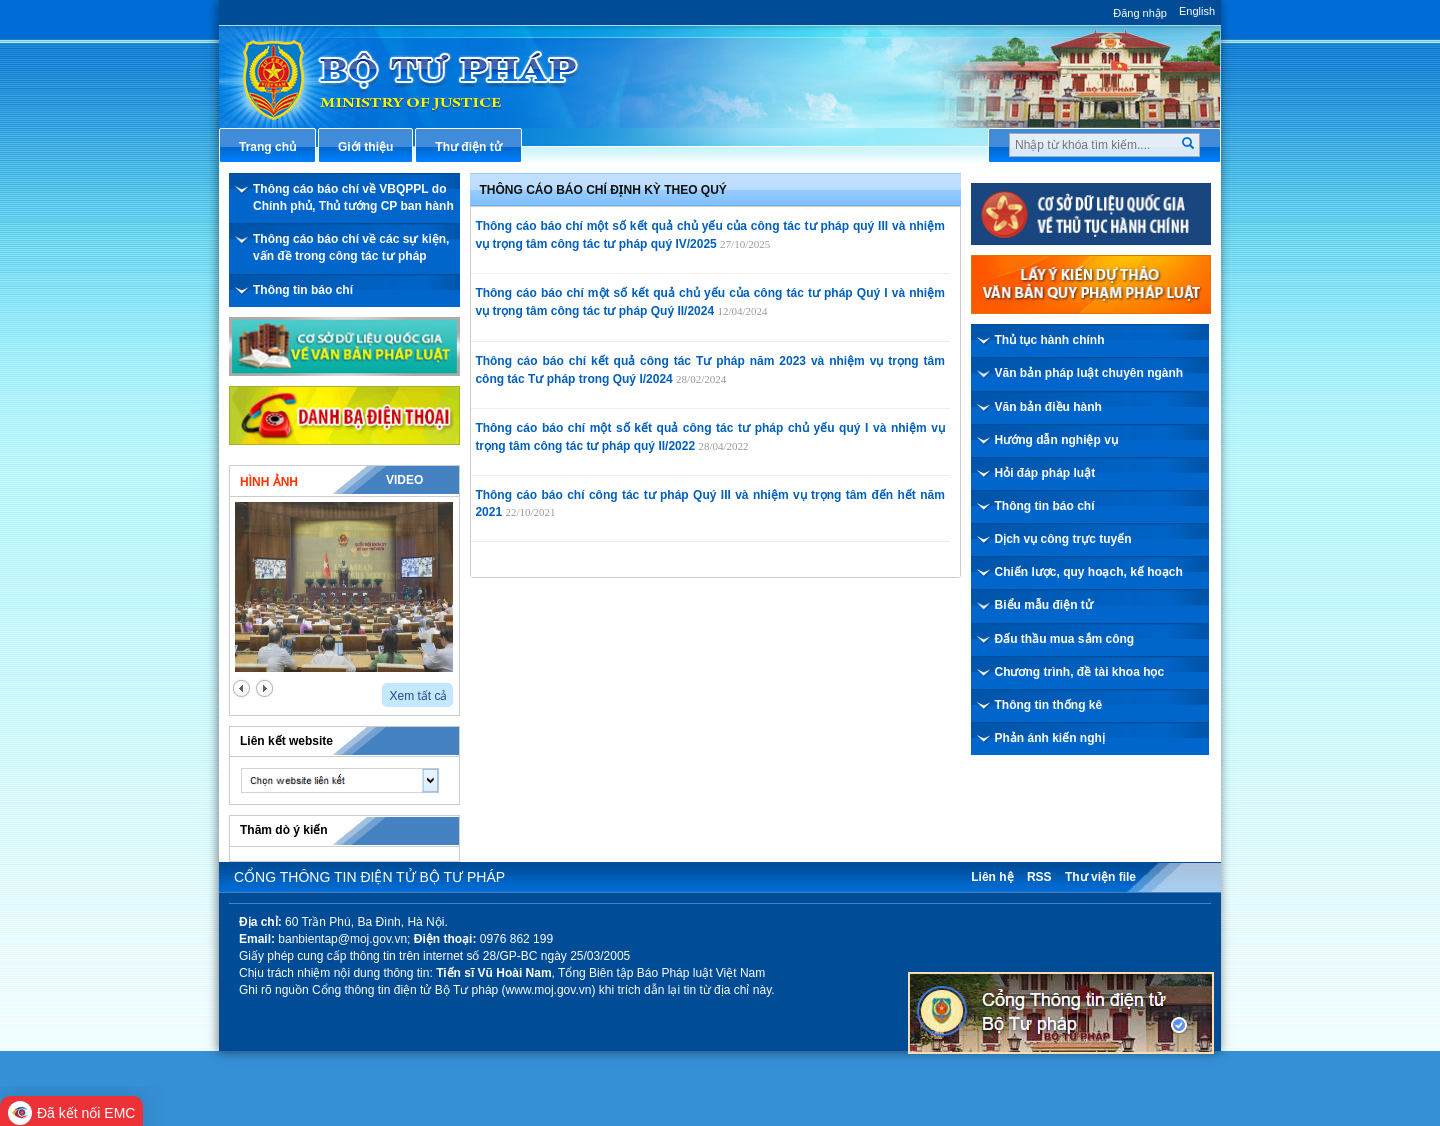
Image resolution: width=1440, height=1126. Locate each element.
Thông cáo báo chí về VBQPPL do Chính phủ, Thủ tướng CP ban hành (353, 197)
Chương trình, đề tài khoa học (1080, 672)
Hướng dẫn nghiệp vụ (1056, 440)
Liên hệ (992, 877)
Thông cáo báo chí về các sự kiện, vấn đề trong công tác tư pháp (351, 247)
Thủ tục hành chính (1050, 340)
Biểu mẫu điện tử (1044, 605)
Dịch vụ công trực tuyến (1063, 539)
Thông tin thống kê (1049, 705)
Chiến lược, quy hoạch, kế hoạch (1089, 572)
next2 (264, 688)
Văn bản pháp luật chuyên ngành (1089, 373)
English (1197, 11)
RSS (1039, 877)
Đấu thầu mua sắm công (1065, 639)
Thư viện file (1100, 877)
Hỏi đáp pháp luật (1045, 473)
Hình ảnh (269, 482)
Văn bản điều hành (1048, 407)
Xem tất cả (418, 696)
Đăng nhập (1140, 13)
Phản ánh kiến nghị (1050, 738)
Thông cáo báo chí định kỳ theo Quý (603, 190)
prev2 (241, 688)
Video (404, 480)
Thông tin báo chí (303, 290)
